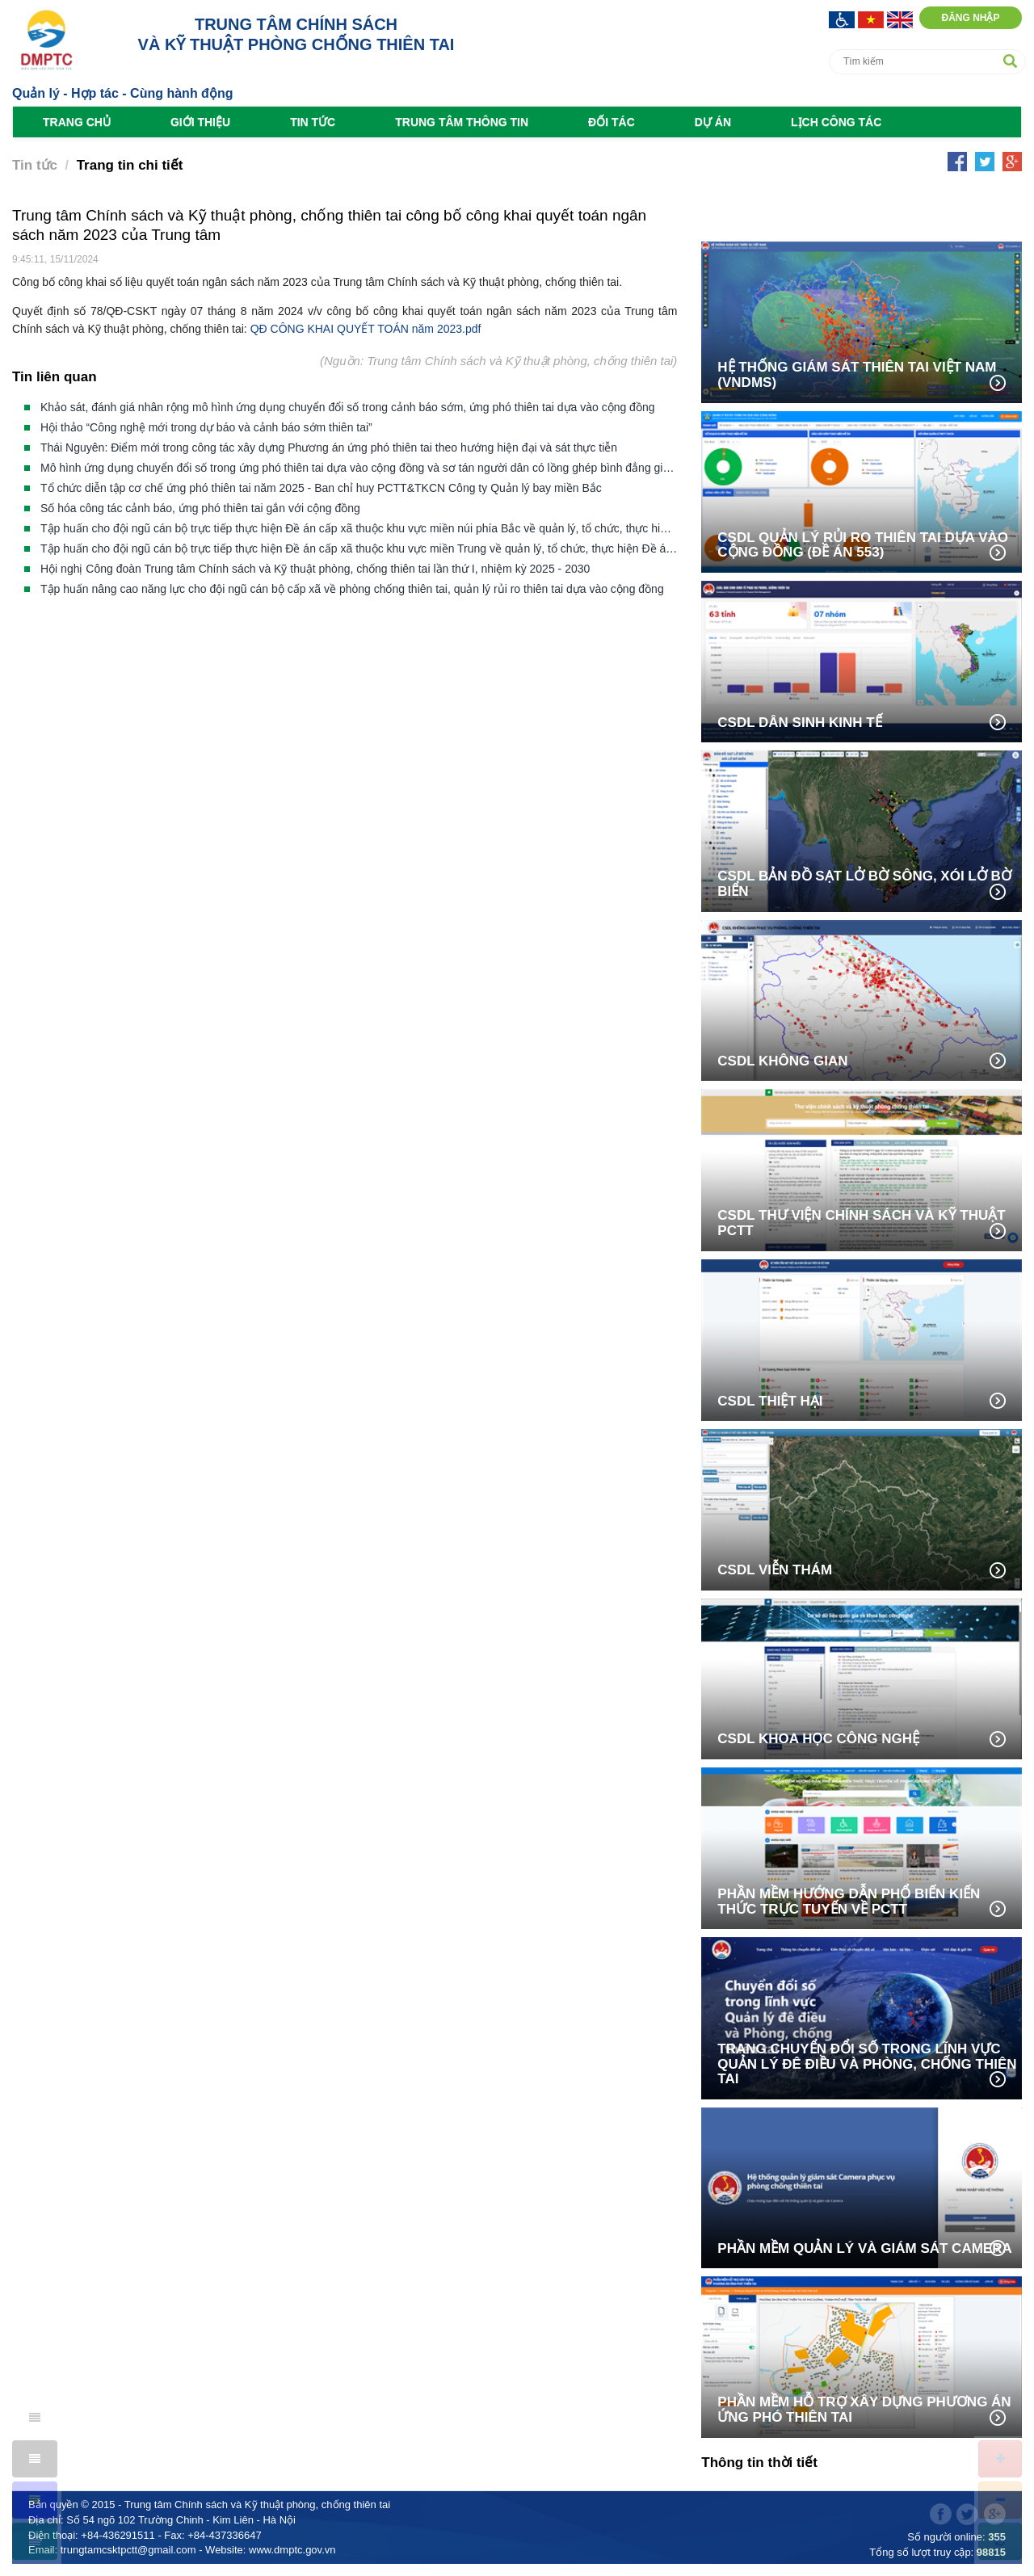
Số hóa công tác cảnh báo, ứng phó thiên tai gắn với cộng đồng (200, 508)
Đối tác (611, 122)
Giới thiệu (200, 122)
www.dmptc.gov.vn (292, 2550)
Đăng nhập (970, 17)
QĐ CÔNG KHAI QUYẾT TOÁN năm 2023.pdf (365, 328)
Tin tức (312, 122)
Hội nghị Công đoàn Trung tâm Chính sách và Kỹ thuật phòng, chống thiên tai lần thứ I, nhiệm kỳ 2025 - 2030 (315, 568)
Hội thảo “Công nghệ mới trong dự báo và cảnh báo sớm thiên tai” (206, 427)
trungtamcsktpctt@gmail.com (128, 2550)
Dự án (713, 122)
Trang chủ (77, 122)
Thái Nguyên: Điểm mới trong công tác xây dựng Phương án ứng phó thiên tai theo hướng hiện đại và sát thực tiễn (328, 447)
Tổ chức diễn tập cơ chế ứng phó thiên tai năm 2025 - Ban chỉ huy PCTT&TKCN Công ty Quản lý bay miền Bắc (321, 487)
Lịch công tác (836, 122)
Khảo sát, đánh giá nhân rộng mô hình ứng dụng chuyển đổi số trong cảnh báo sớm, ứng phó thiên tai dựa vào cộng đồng (347, 407)
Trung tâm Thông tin (461, 122)
